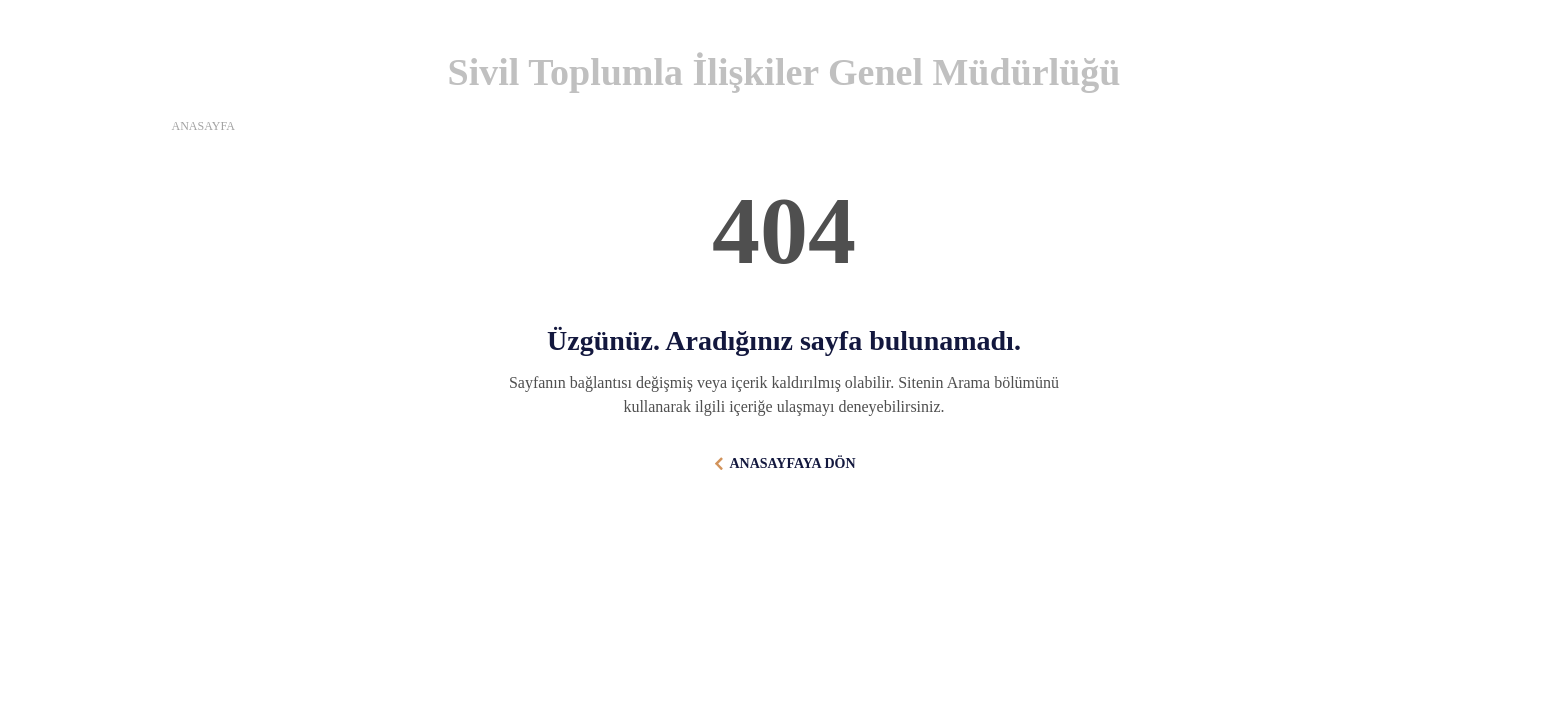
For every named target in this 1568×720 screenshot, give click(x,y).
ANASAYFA (203, 126)
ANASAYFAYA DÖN (792, 463)
